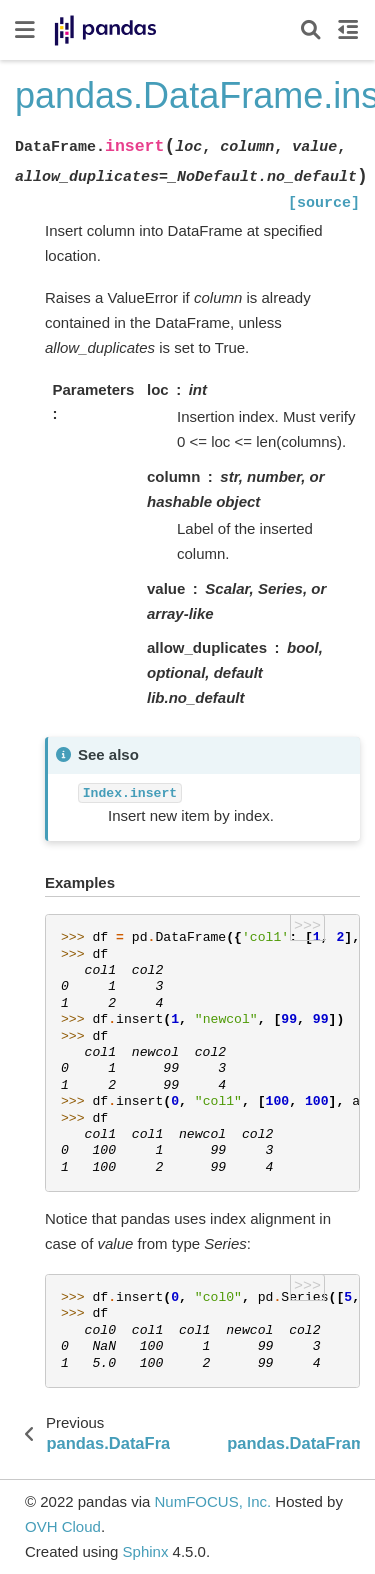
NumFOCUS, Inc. (212, 1501)
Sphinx (146, 1551)
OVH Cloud (63, 1526)
